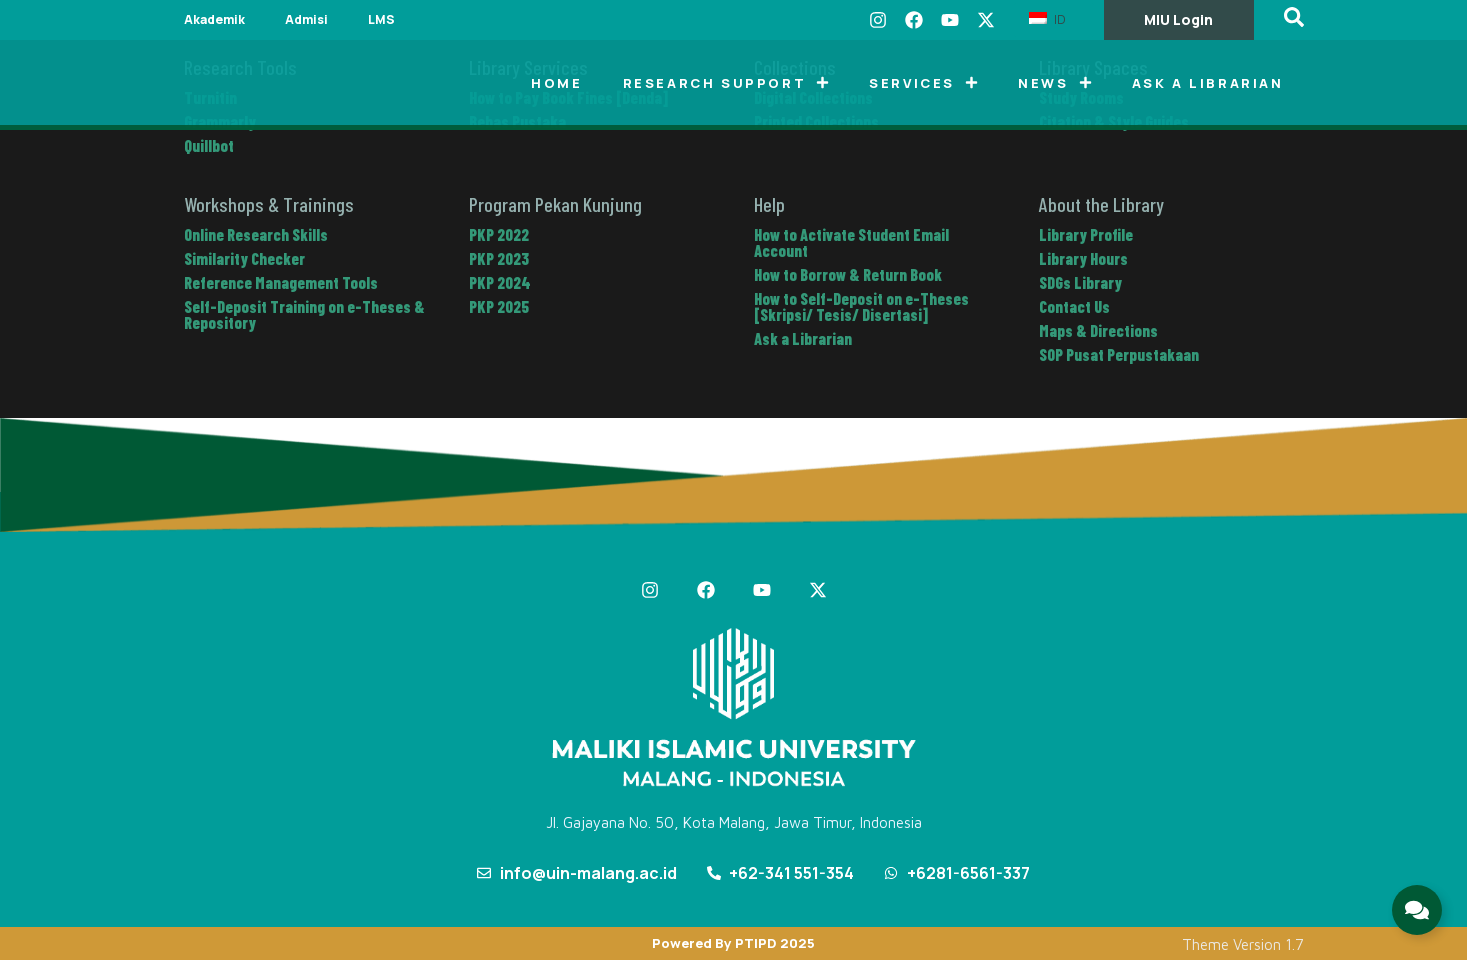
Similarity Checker (244, 258)
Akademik (214, 19)
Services (923, 82)
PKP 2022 (499, 234)
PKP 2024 (500, 282)
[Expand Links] (1417, 910)
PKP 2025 (499, 306)
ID (1047, 19)
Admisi (306, 19)
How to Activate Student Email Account (851, 242)
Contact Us (1074, 306)
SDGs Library (1080, 282)
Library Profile (1086, 234)
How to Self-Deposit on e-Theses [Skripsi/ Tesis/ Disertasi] (861, 306)
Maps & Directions (1098, 330)
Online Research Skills (256, 234)
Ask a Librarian (1208, 83)
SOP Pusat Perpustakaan (1119, 354)
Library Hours (1083, 258)
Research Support (726, 82)
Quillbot (209, 145)
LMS (381, 19)
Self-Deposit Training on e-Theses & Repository (304, 314)
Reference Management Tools (281, 282)
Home (556, 83)
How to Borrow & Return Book (848, 274)
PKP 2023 (499, 258)
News (1054, 82)
